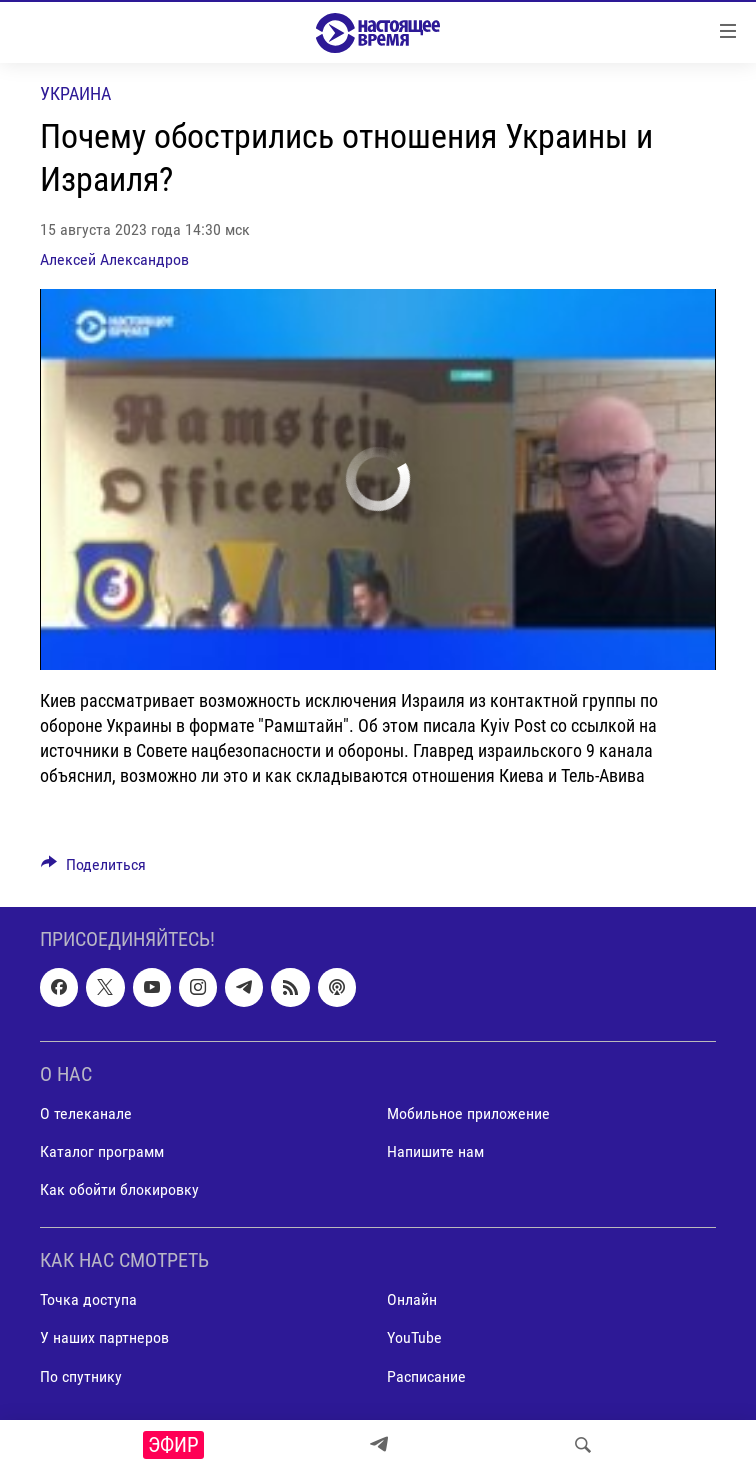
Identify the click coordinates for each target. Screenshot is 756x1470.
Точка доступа (88, 1300)
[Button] (93, 869)
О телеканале (86, 1113)
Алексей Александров (114, 259)
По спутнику (81, 1376)
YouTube (414, 1338)
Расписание (426, 1376)
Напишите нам (435, 1151)
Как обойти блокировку (119, 1189)
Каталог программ (102, 1151)
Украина (75, 93)
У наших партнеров (104, 1338)
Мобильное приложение (468, 1113)
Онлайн (412, 1300)
